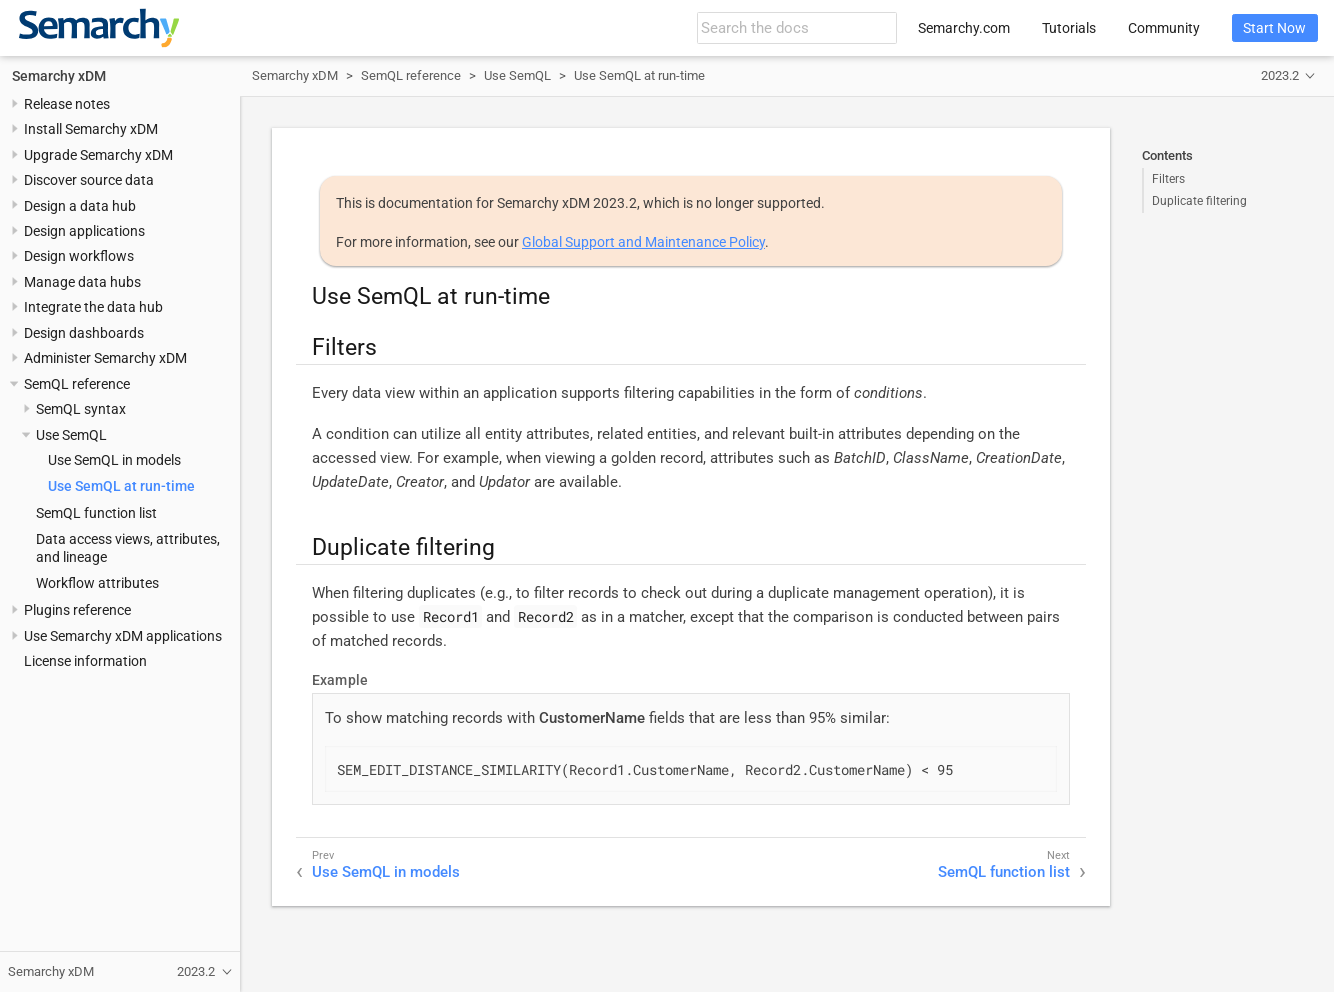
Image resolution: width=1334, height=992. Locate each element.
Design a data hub (80, 206)
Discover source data (89, 180)
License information (85, 661)
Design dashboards (84, 333)
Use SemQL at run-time (121, 486)
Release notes (67, 104)
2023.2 (1280, 75)
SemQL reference (77, 384)
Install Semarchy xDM (91, 129)
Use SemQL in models (114, 460)
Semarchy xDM (59, 76)
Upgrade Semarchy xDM (98, 155)
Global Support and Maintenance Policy (643, 242)
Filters (1168, 179)
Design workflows (79, 256)
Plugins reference (77, 610)
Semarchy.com (964, 28)
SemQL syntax (81, 409)
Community (1164, 28)
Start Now (1274, 28)
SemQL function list (96, 513)
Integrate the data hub (93, 307)
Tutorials (1069, 28)
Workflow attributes (97, 583)
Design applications (84, 231)
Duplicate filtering (1199, 201)
